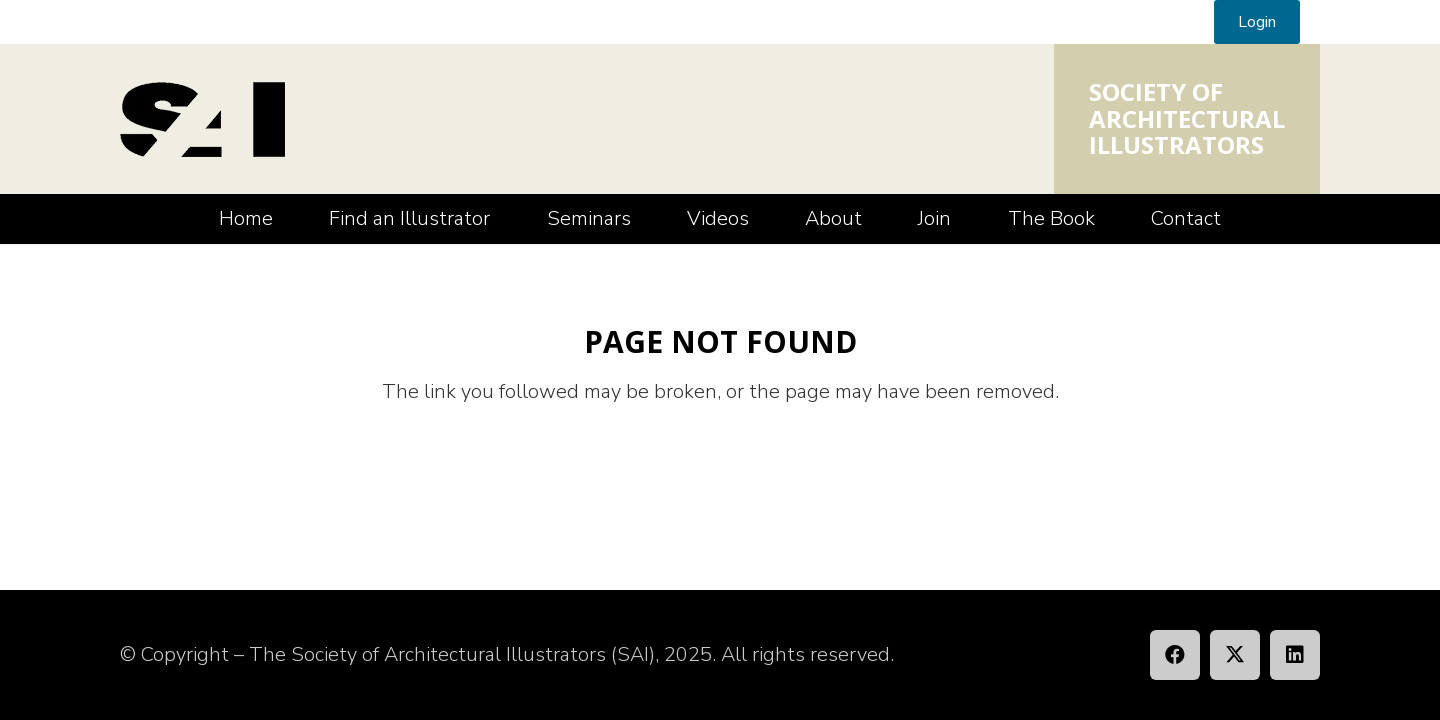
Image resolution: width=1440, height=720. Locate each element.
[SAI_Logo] (202, 119)
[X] (1235, 655)
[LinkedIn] (1295, 655)
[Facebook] (1175, 655)
